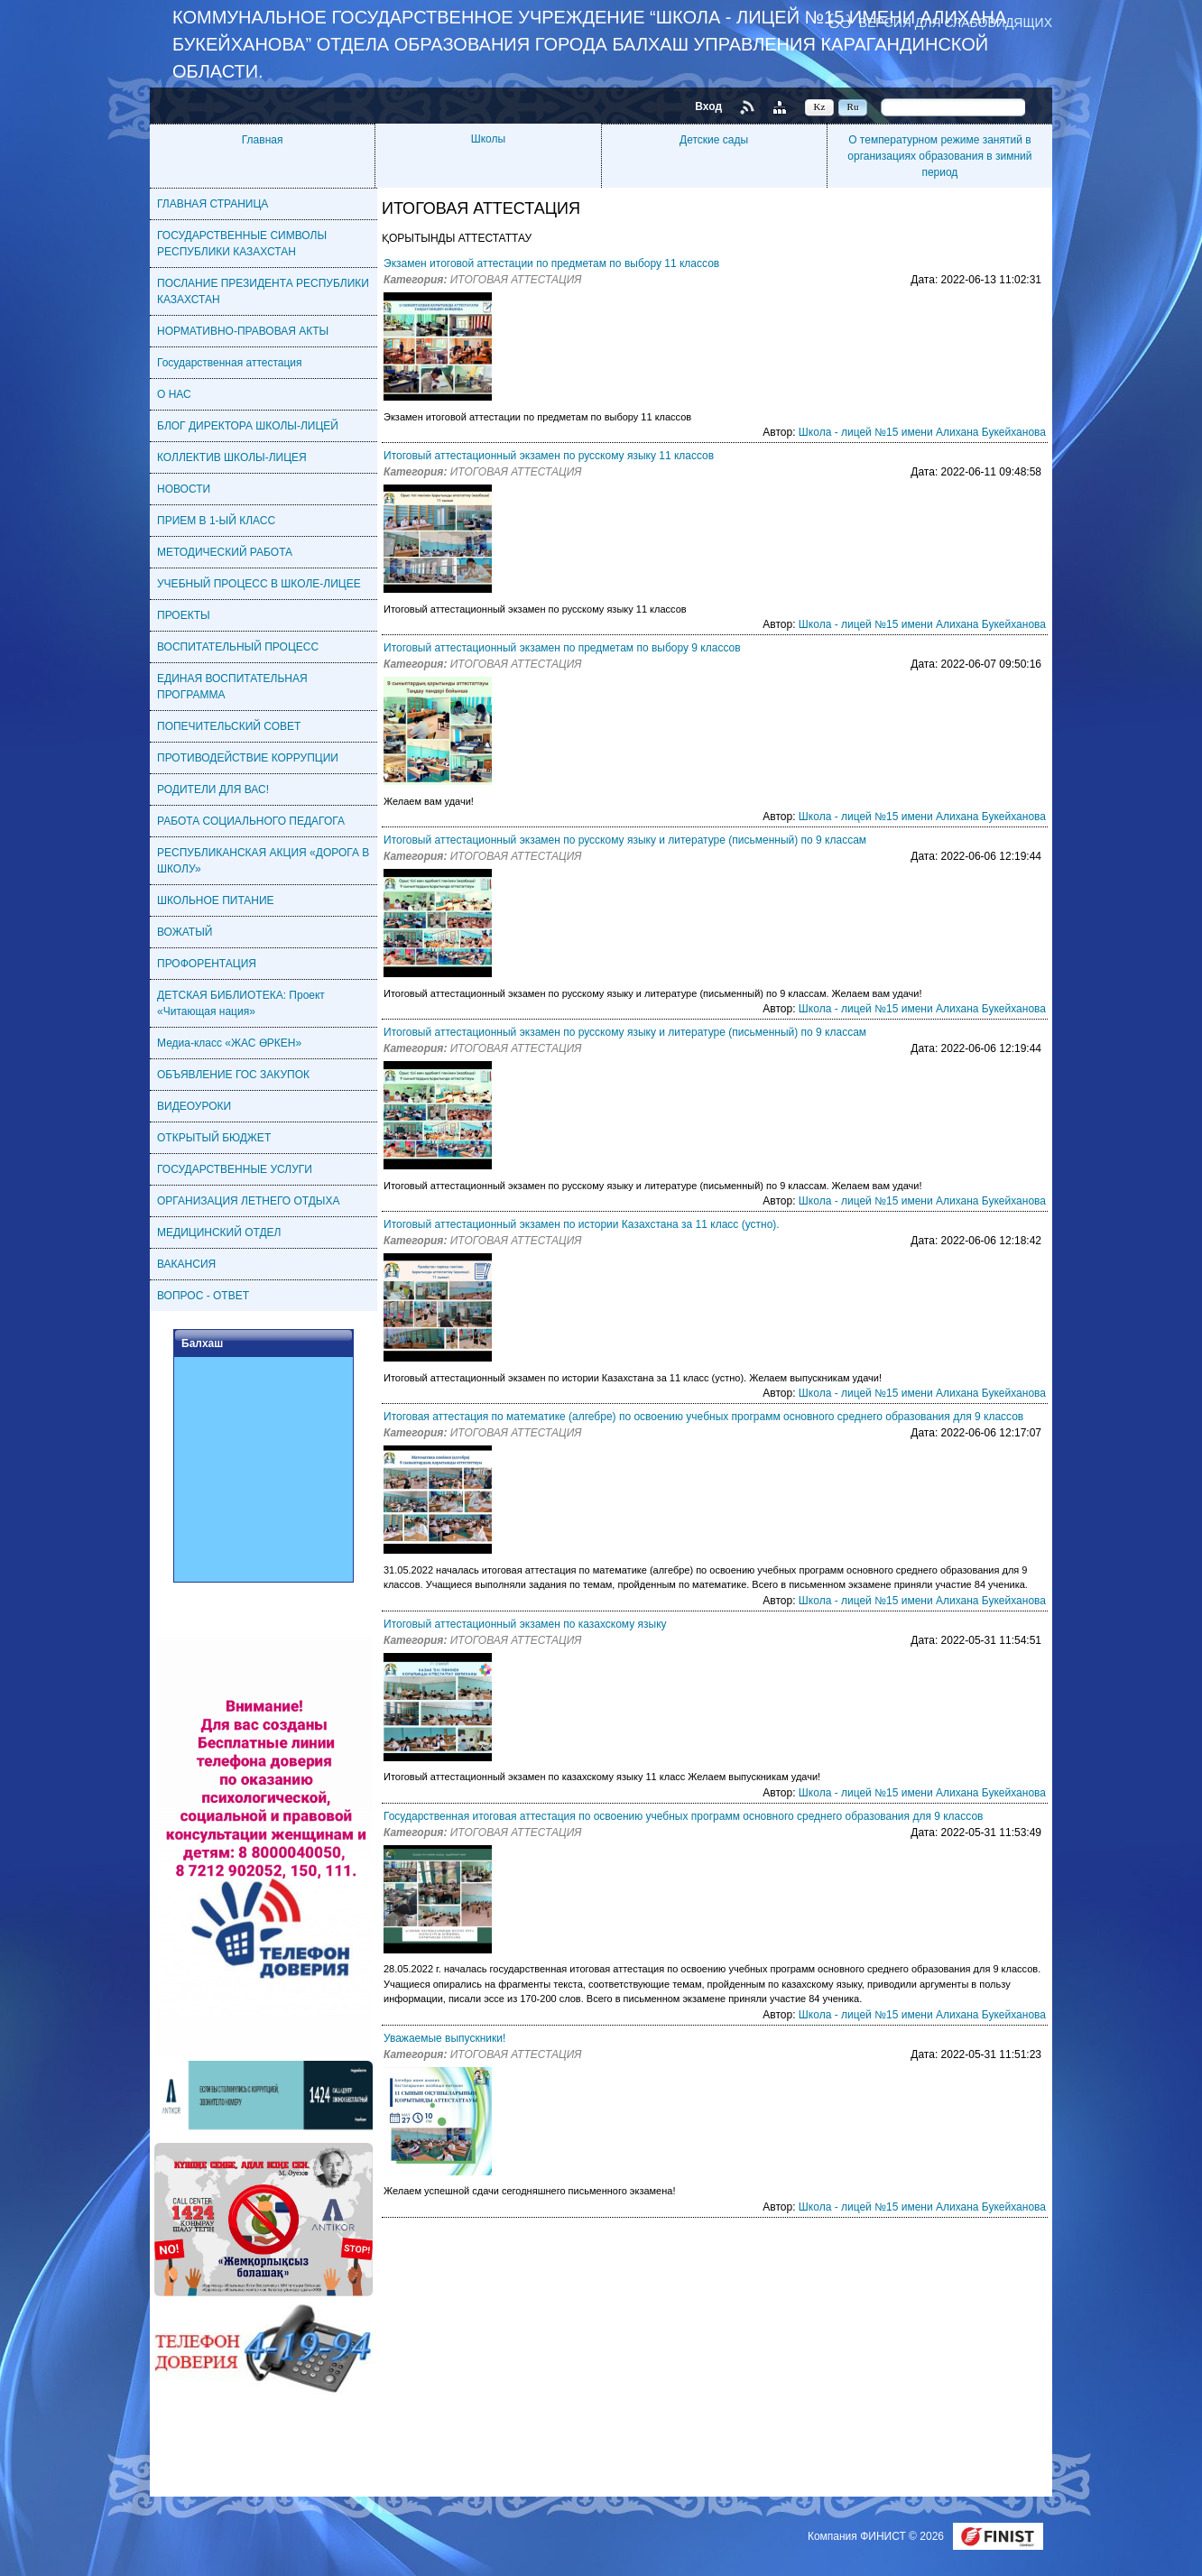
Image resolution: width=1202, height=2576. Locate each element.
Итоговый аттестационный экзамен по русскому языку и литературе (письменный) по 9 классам (625, 840)
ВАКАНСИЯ (186, 1264)
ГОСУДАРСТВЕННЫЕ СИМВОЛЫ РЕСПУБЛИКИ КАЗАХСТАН (242, 243)
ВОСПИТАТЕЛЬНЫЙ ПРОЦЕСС (238, 647)
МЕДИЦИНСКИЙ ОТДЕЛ (219, 1232)
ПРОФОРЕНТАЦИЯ (206, 963)
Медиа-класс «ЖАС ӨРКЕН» (229, 1043)
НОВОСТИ (183, 489)
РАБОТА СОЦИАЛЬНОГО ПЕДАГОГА (251, 821)
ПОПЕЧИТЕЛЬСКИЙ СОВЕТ (228, 726)
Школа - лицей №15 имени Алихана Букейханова (922, 432)
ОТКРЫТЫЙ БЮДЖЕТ (214, 1137)
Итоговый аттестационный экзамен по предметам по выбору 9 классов (562, 648)
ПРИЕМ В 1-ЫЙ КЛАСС (216, 520)
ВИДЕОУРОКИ (194, 1106)
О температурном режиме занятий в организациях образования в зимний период (939, 156)
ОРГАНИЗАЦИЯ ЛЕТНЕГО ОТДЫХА (248, 1201)
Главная (262, 140)
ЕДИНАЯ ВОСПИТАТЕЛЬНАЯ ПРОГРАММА (232, 686)
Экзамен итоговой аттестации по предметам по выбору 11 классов (551, 263)
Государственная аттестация (229, 362)
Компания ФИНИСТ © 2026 (877, 2536)
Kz (820, 106)
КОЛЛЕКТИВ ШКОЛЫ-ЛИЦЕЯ (232, 457)
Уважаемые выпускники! (444, 2038)
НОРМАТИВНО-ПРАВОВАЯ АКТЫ (242, 331)
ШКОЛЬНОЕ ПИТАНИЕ (215, 900)
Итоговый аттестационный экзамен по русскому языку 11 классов (549, 455)
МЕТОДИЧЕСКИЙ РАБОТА (224, 552)
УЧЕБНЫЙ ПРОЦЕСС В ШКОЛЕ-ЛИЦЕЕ (259, 583)
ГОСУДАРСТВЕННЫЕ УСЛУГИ (234, 1169)
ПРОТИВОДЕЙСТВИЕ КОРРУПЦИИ (247, 758)
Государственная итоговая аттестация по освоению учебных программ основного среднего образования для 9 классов (683, 1816)
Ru (853, 106)
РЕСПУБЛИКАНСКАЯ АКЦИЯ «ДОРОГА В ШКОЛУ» (263, 860)
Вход (708, 106)
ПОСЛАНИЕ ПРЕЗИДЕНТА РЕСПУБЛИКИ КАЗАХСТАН (263, 291)
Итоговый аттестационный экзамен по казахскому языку (525, 1624)
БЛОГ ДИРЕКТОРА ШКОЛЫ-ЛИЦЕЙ (247, 426)
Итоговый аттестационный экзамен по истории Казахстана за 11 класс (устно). (582, 1224)
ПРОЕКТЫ (183, 615)
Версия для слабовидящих (955, 22)
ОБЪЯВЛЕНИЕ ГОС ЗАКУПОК (233, 1074)
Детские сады (714, 140)
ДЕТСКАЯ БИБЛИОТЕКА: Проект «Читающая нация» (241, 1003)
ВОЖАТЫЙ (184, 932)
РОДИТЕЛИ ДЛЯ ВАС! (213, 789)
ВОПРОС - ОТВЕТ (203, 1295)
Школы (488, 139)
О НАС (174, 394)
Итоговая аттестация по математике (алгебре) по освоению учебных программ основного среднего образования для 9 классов (703, 1416)
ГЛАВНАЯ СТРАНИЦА (212, 204)
